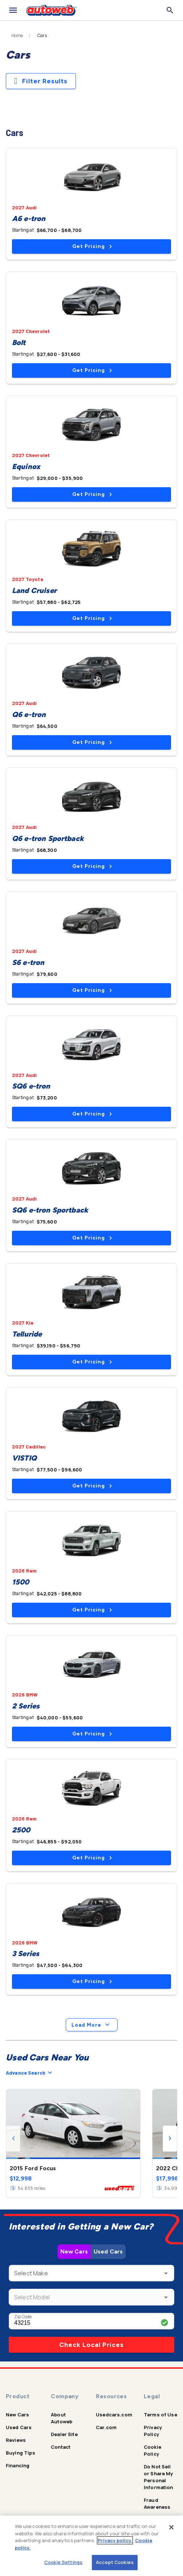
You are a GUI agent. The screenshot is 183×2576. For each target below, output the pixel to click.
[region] (91, 2546)
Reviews (16, 2440)
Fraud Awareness (157, 2503)
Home (17, 36)
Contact (60, 2447)
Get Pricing (92, 246)
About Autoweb (61, 2418)
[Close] (171, 2527)
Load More (92, 2024)
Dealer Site (64, 2434)
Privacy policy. (115, 2540)
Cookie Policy (152, 2450)
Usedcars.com (114, 2414)
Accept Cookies (115, 2562)
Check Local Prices (91, 2345)
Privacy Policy (153, 2430)
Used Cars (108, 2251)
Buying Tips (20, 2452)
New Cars (74, 2251)
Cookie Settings (63, 2562)
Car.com (106, 2427)
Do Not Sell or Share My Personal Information (158, 2477)
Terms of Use (160, 2414)
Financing (17, 2465)
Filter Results (41, 81)
